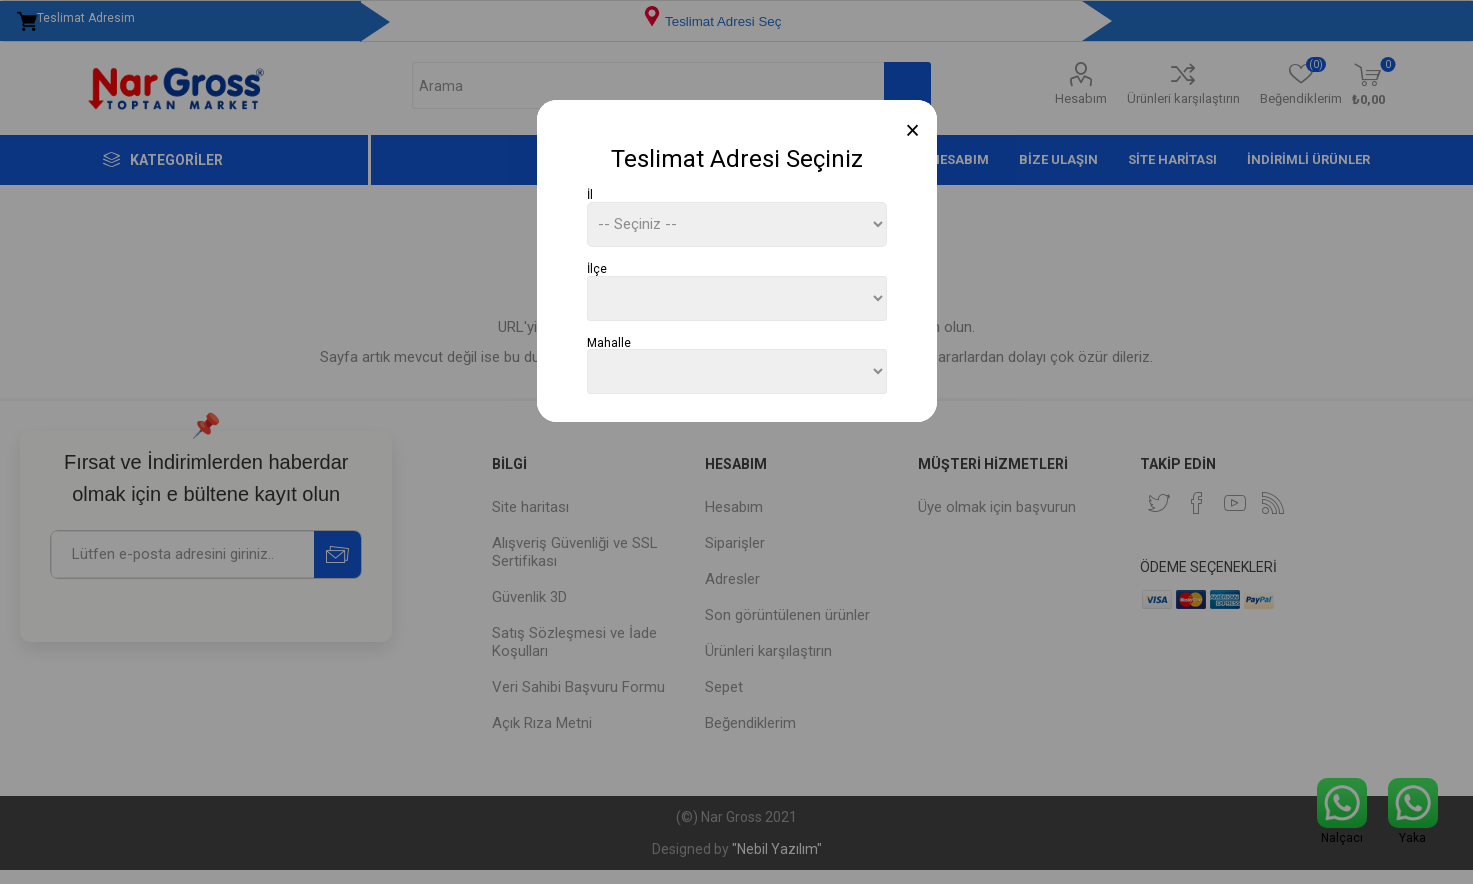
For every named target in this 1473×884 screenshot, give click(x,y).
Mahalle (609, 342)
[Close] (912, 130)
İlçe (597, 269)
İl (590, 195)
